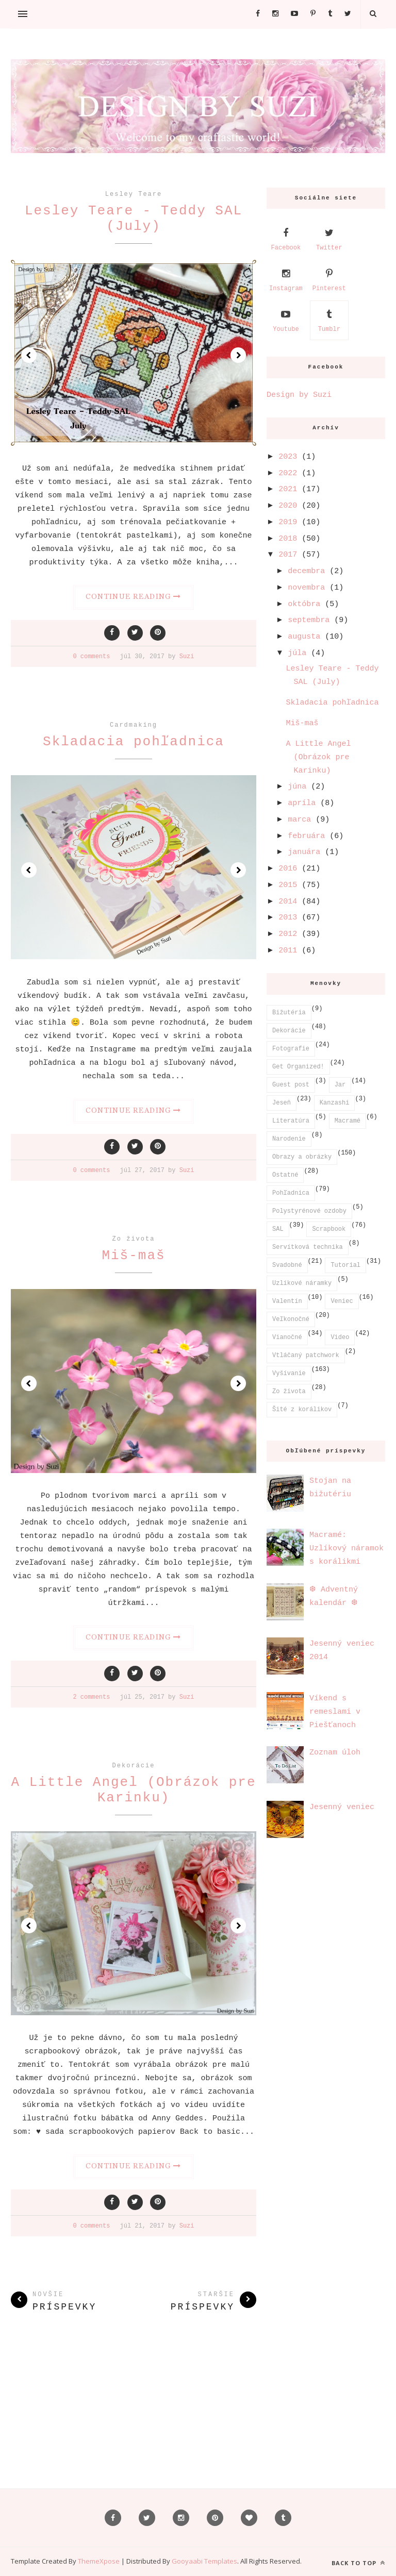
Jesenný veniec (341, 1807)
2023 (287, 457)
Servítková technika (307, 1247)
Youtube (286, 319)
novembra (306, 587)
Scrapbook (328, 1229)
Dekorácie (133, 1765)
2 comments (91, 1697)
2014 (287, 901)
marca (299, 819)
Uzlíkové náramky (302, 1283)
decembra (306, 571)
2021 (287, 489)
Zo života (133, 1239)
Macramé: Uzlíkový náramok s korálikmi (346, 1548)
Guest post (290, 1085)
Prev (29, 355)
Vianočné (287, 1337)
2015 (287, 885)
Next (238, 355)
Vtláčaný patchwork (305, 1355)
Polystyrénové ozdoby (309, 1211)
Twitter (329, 238)
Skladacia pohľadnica (133, 741)
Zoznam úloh (334, 1752)
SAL (278, 1229)
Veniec (342, 1301)
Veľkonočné (290, 1319)
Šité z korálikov (302, 1409)
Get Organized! (298, 1066)
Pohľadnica (290, 1193)
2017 (287, 554)
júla (297, 653)
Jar (340, 1085)
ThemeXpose (99, 2561)
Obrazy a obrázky (302, 1157)
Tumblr (329, 319)
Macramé (347, 1121)
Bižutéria (289, 1012)
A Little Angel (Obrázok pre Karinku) (133, 1790)
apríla (302, 803)
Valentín (287, 1301)
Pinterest (329, 278)
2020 (287, 505)
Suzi (186, 656)
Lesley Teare (133, 194)
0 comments (91, 656)
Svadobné (287, 1265)
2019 (287, 522)
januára (304, 852)
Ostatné (285, 1175)
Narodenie (289, 1139)
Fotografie (290, 1048)
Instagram (286, 278)
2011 (287, 950)
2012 (287, 934)
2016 (287, 868)
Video (340, 1337)
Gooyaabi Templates (204, 2561)
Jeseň (281, 1103)
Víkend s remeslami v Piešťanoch (334, 1712)
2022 (287, 473)
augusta (304, 636)
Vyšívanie (289, 1373)
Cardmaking (133, 725)
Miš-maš (133, 1255)
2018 (287, 538)
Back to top (358, 2563)
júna (297, 786)
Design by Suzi (299, 395)
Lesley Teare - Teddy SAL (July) (133, 218)
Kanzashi (335, 1103)
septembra (308, 620)
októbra (304, 604)
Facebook (286, 238)
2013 (287, 917)
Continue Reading (133, 596)
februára (306, 836)
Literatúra (290, 1121)
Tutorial (345, 1265)
